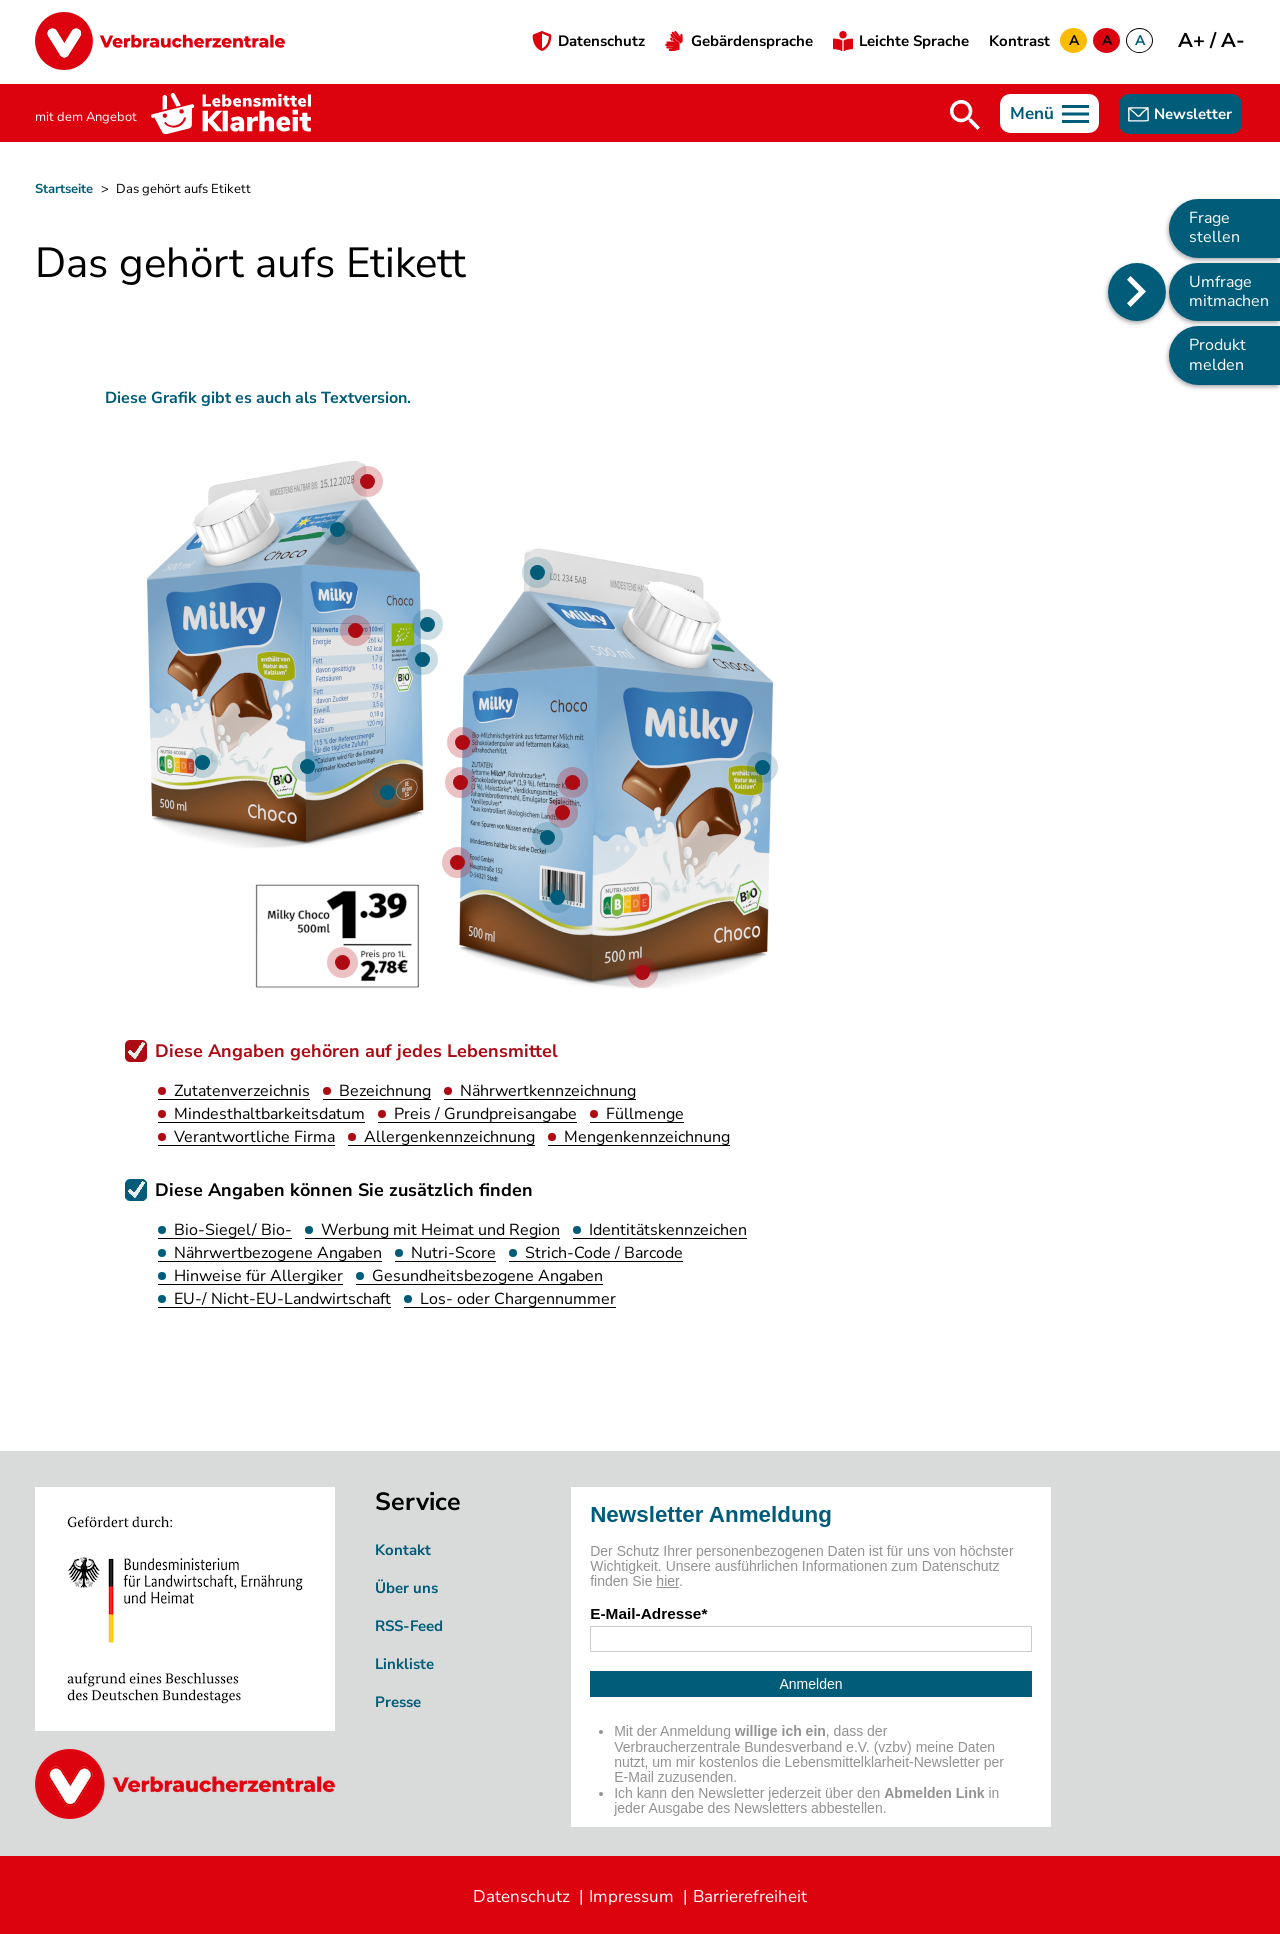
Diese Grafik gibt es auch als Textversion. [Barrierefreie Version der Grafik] (258, 398)
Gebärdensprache (752, 41)
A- (1233, 40)
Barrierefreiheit (750, 1896)
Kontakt (403, 1550)
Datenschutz (601, 41)
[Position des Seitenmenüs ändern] (1137, 292)
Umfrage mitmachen (1229, 291)
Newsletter (1193, 114)
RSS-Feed (409, 1626)
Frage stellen (1214, 227)
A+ (1194, 40)
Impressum (631, 1896)
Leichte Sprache (914, 41)
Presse (398, 1702)
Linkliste (404, 1664)
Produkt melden (1217, 354)
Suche (965, 115)
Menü (1032, 113)
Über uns (406, 1588)
